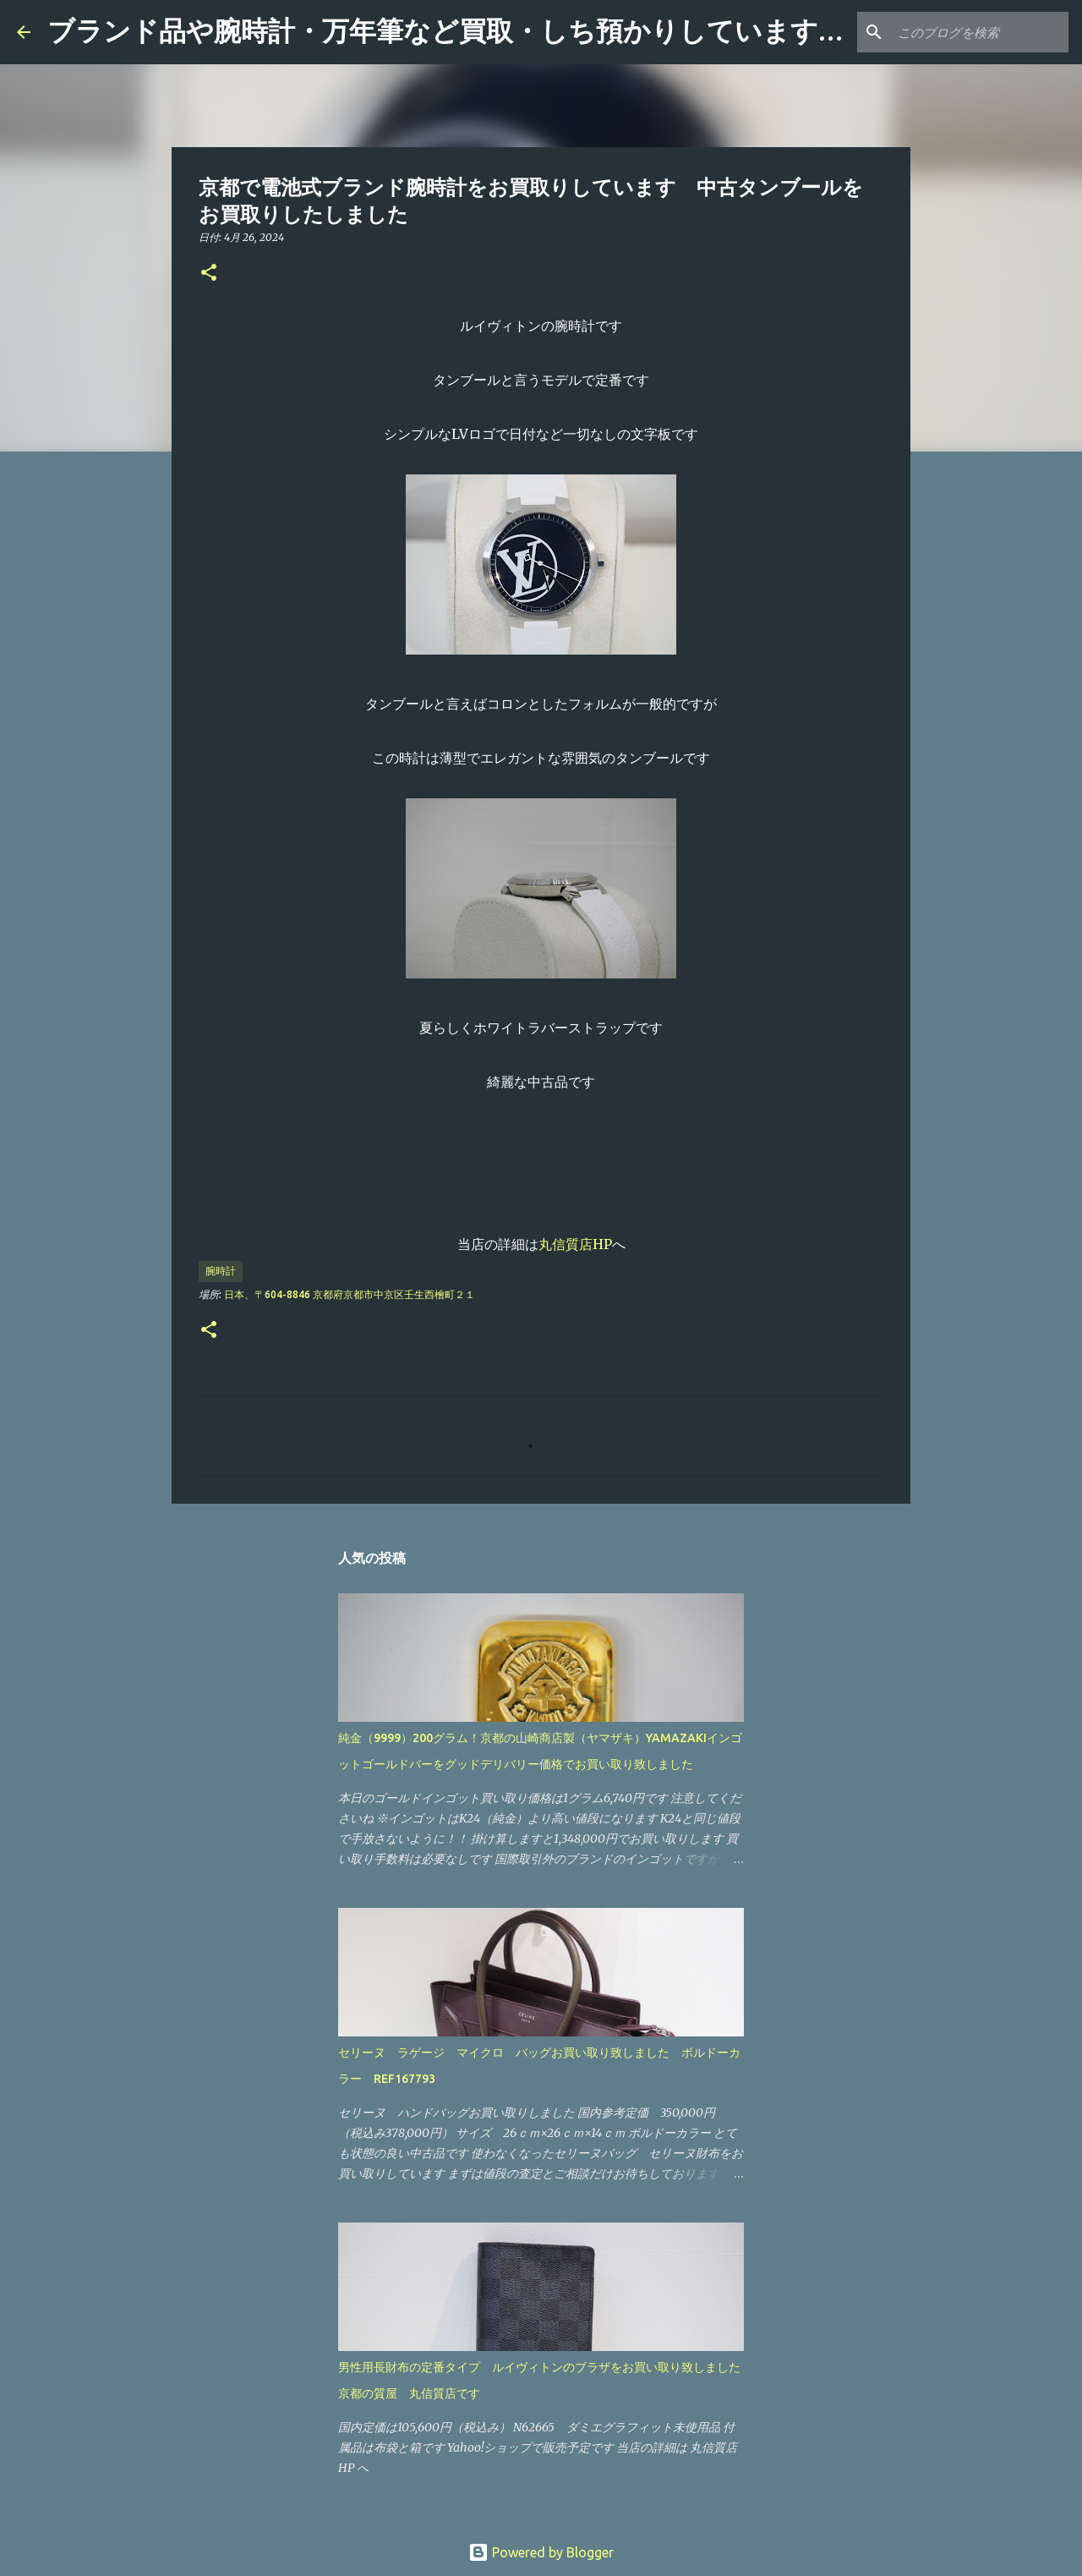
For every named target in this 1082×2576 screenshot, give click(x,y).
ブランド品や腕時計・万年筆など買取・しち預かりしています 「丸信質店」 (527, 31)
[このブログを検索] (979, 32)
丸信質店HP (575, 1244)
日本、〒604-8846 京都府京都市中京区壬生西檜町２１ (349, 1294)
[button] (209, 273)
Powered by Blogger (541, 2552)
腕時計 (220, 1270)
